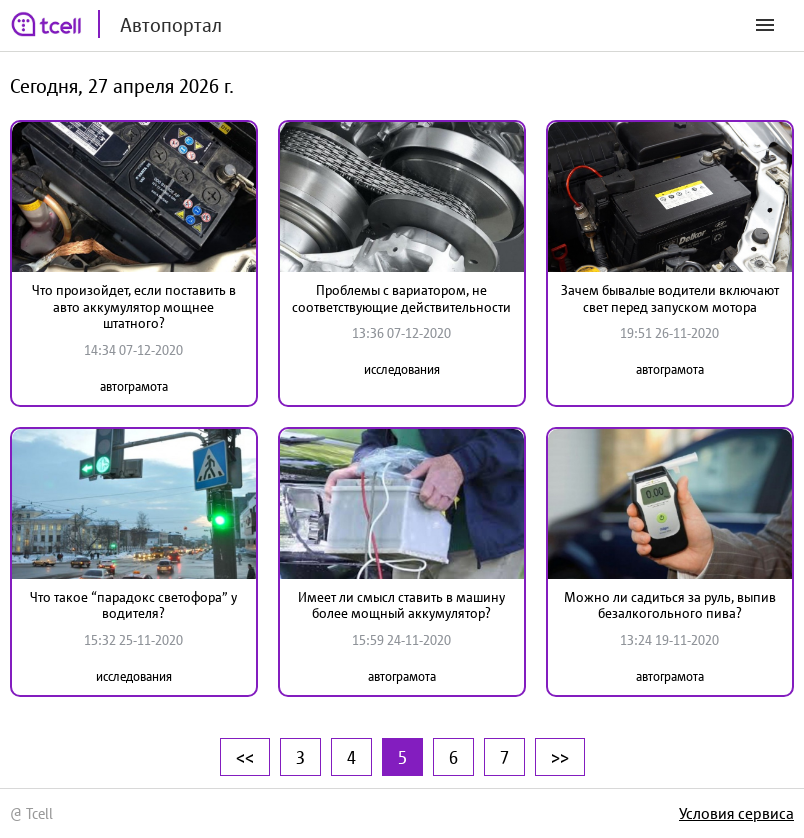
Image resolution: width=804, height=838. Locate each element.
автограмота (134, 386)
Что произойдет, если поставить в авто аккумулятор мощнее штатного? (134, 307)
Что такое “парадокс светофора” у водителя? (133, 605)
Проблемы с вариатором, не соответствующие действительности (401, 298)
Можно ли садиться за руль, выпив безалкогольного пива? (670, 605)
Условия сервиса (736, 813)
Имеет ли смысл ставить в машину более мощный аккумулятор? (401, 605)
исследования (402, 369)
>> (560, 757)
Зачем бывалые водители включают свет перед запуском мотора (670, 298)
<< (245, 757)
